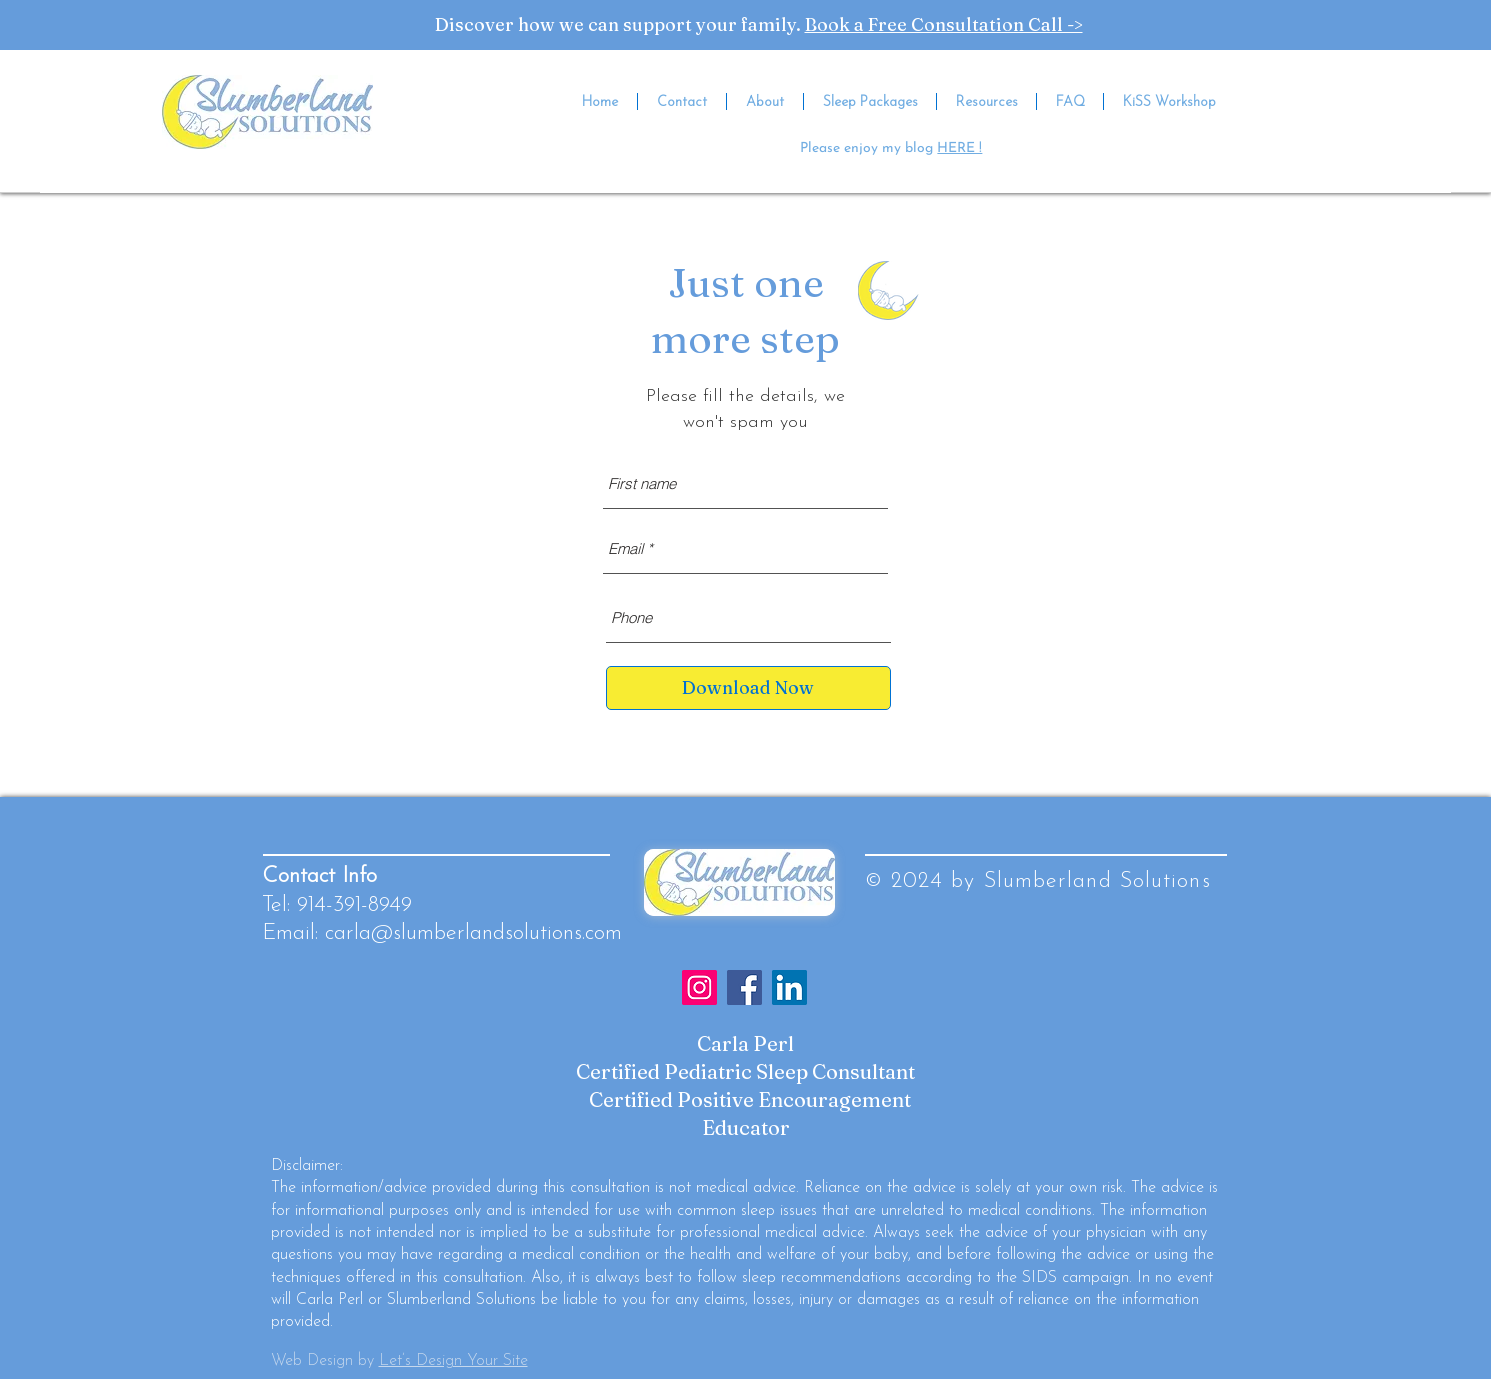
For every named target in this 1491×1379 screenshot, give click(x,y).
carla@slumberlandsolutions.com (473, 933)
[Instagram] (699, 987)
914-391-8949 (354, 905)
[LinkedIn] (789, 987)
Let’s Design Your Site (453, 1361)
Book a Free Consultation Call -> (944, 24)
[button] (986, 101)
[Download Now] (748, 688)
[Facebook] (744, 987)
